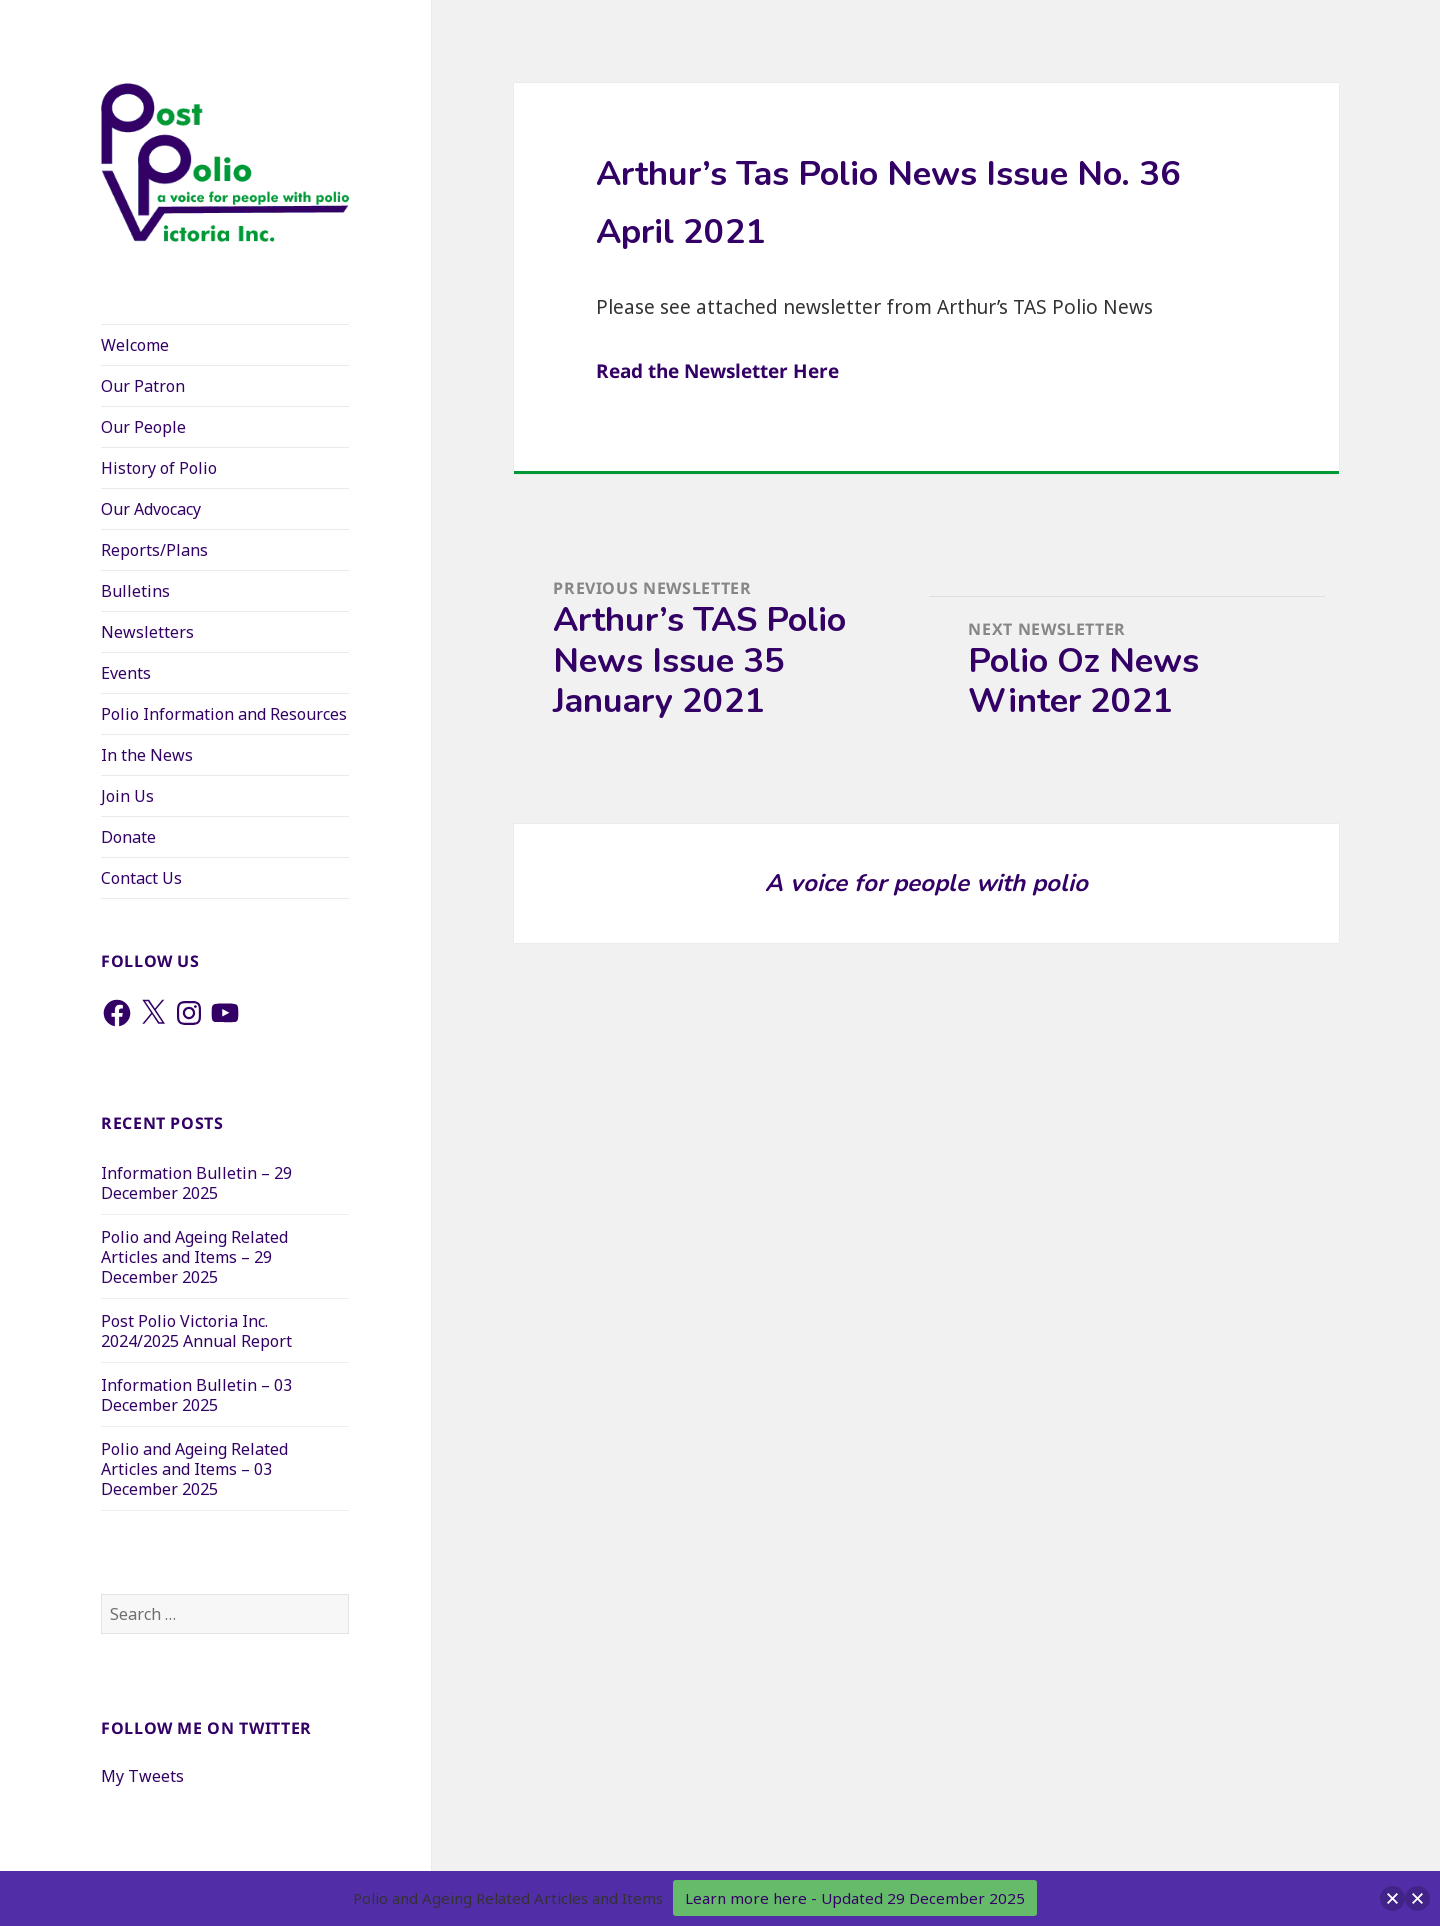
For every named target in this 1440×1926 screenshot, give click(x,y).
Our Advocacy (151, 509)
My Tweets (142, 1776)
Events (126, 673)
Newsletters (147, 632)
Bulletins (135, 591)
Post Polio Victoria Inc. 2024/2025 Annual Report (196, 1331)
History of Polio (159, 468)
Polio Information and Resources (224, 714)
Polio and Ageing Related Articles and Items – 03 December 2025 (194, 1469)
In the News (147, 755)
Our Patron (143, 386)
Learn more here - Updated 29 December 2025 (855, 1898)
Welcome (135, 345)
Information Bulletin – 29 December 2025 (196, 1183)
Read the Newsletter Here (717, 371)
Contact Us (141, 878)
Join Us (127, 796)
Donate (128, 837)
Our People (143, 427)
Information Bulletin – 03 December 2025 (196, 1395)
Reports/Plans (154, 550)
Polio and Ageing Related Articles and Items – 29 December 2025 (194, 1257)
